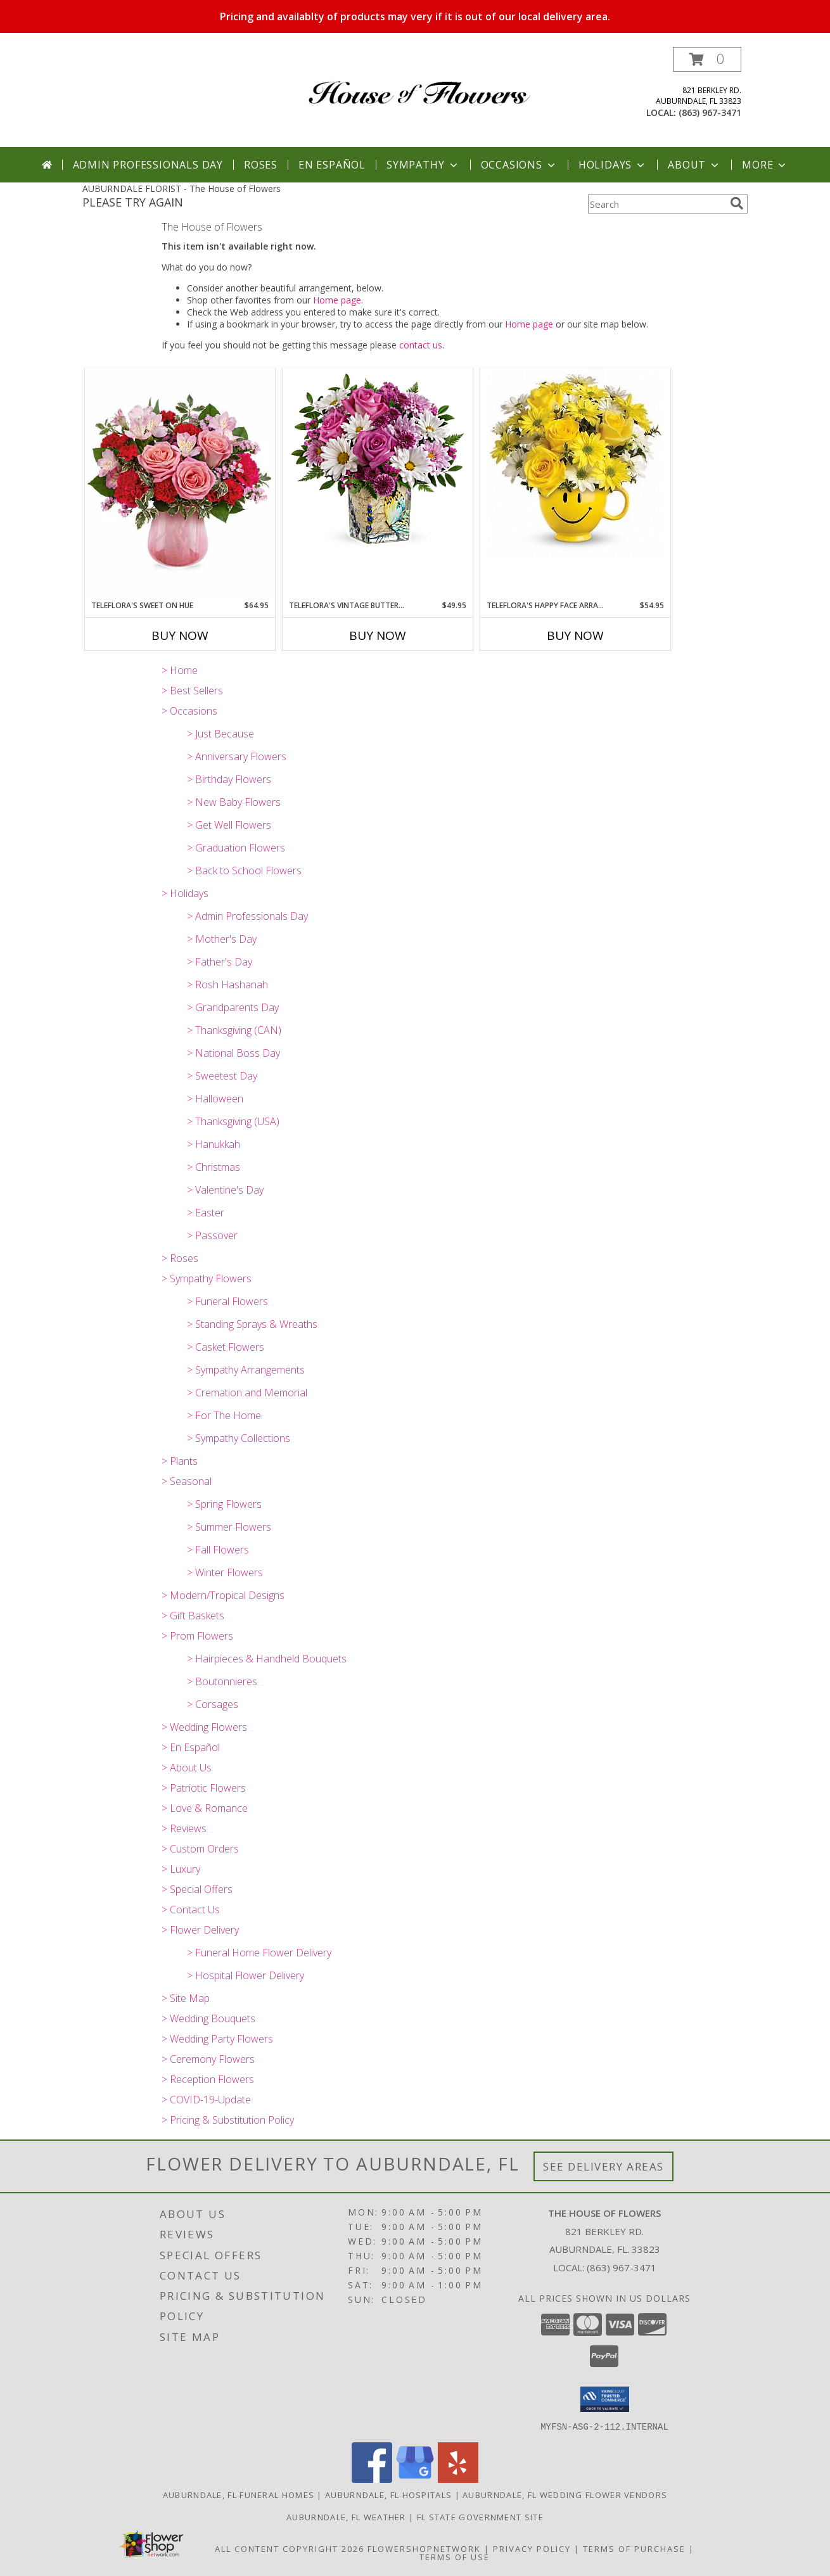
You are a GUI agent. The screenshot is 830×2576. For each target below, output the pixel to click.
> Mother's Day (222, 939)
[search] (737, 203)
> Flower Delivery (200, 1930)
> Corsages (212, 1704)
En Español (332, 165)
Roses (261, 165)
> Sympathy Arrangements (246, 1370)
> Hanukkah (213, 1144)
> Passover (212, 1235)
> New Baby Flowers (234, 802)
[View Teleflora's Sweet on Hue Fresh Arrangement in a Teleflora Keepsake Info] (180, 484)
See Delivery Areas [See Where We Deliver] (603, 2166)
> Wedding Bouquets (208, 2018)
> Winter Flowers (225, 1572)
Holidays (612, 165)
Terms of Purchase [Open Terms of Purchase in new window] (634, 2548)
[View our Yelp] (458, 2479)
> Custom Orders (200, 1849)
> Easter (205, 1213)
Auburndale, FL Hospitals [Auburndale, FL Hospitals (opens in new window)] (388, 2494)
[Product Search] (656, 204)
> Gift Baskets (193, 1616)
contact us (420, 345)
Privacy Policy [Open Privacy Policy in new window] (532, 2548)
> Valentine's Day (225, 1190)
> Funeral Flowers (227, 1301)
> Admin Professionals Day (247, 916)
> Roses (180, 1258)
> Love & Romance (205, 1808)
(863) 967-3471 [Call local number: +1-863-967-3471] (710, 112)
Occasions (519, 165)
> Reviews (184, 1828)
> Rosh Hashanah (227, 985)
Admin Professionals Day (148, 165)
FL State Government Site (480, 2516)
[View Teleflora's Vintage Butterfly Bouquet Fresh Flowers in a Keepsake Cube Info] (378, 464)
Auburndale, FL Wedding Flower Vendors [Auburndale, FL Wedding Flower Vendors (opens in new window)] (565, 2494)
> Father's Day (219, 962)
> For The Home (224, 1415)
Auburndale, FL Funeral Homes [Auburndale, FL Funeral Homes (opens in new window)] (238, 2494)
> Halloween (215, 1099)
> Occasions (189, 711)
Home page (337, 300)
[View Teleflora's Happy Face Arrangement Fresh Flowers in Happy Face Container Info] (575, 464)
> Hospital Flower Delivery (245, 1975)
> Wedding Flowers (204, 1727)
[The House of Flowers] (419, 83)
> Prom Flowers (197, 1636)
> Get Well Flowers (229, 825)
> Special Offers (197, 1889)
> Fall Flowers (218, 1550)
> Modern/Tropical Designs (223, 1595)
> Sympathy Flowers (207, 1278)
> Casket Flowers (225, 1347)
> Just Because (220, 734)
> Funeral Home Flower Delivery (259, 1953)
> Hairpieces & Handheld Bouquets (267, 1659)
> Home (180, 670)
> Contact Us (191, 1909)
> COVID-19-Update (206, 2100)
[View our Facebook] (372, 2479)
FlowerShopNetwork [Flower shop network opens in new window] (424, 2548)
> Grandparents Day (233, 1007)
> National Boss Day (233, 1053)
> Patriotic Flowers (204, 1788)
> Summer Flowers (229, 1527)
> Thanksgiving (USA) (233, 1121)
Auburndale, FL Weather (346, 2516)
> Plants (180, 1461)
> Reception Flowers (208, 2079)
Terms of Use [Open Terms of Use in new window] (454, 2556)
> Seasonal (187, 1481)
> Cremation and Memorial (247, 1393)
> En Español (191, 1747)
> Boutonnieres (222, 1681)
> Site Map (186, 1998)
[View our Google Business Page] (415, 2479)
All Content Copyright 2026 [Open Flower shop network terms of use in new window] (289, 2548)
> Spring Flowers (224, 1504)
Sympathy (422, 165)
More (765, 165)
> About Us (187, 1768)
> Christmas (213, 1167)
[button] (707, 59)
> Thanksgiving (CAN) (234, 1030)
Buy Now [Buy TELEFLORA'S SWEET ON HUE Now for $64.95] (179, 635)
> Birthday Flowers (229, 779)
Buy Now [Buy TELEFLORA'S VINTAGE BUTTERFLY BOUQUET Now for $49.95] (377, 635)
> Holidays (185, 893)
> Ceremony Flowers (208, 2059)
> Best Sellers (192, 691)
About (694, 165)
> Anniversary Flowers (236, 756)
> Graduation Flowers (236, 848)
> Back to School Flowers (244, 870)
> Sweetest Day (222, 1076)
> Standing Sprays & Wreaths (252, 1324)
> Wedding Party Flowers (217, 2039)
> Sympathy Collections (238, 1438)
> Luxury (181, 1869)
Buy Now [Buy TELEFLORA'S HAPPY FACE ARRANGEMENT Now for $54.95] (575, 635)
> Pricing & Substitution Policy (228, 2120)
